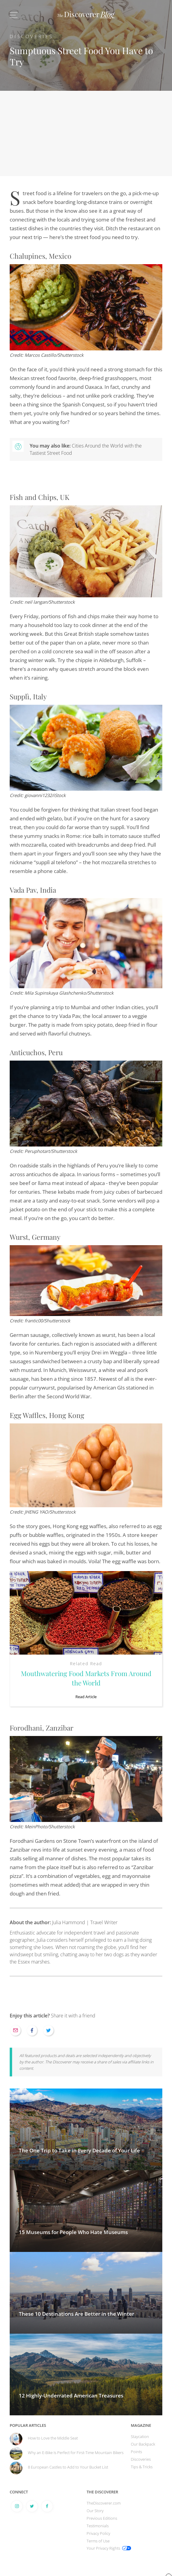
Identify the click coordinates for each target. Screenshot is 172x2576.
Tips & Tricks (142, 2466)
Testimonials (98, 2525)
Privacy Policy (98, 2533)
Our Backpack (143, 2444)
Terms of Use (98, 2541)
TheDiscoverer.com (104, 2503)
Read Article (86, 1696)
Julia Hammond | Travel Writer (63, 1922)
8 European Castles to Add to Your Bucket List (68, 2467)
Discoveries (31, 36)
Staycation (140, 2436)
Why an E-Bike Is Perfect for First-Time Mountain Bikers (76, 2452)
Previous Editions (102, 2518)
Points (136, 2451)
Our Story (95, 2510)
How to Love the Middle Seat (53, 2438)
